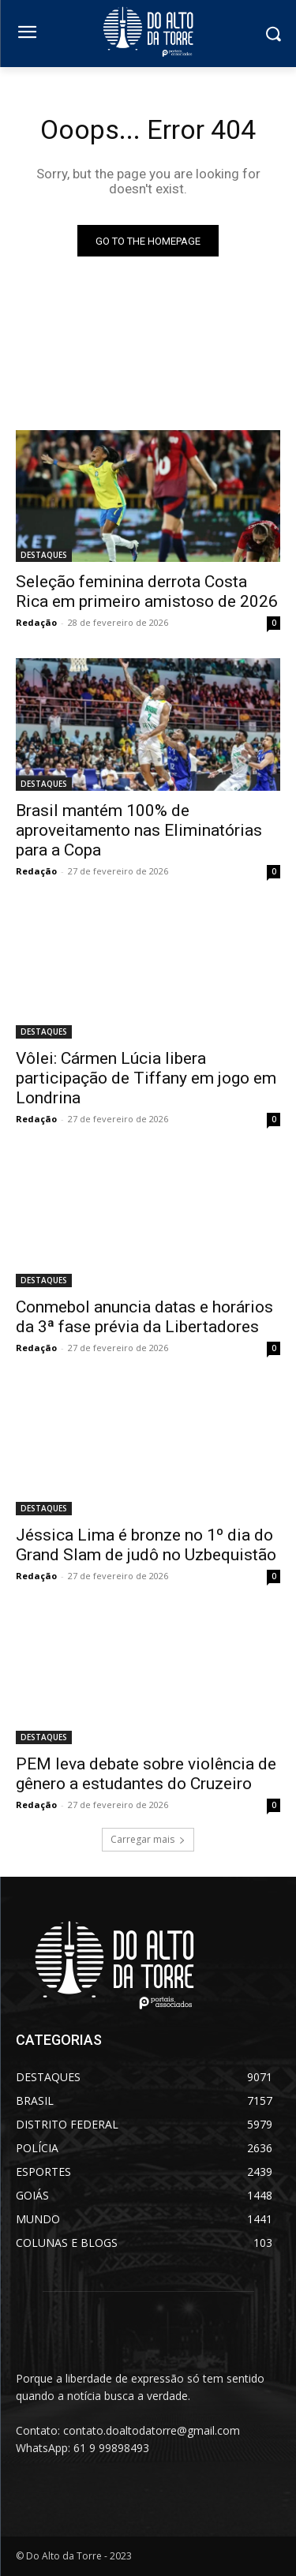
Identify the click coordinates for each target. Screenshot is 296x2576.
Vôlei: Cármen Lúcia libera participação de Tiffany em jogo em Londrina (146, 1078)
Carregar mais (148, 1839)
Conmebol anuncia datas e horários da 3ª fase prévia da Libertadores (144, 1316)
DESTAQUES (44, 554)
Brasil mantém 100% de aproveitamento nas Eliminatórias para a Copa (139, 830)
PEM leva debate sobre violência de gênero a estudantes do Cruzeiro (146, 1773)
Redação (36, 622)
